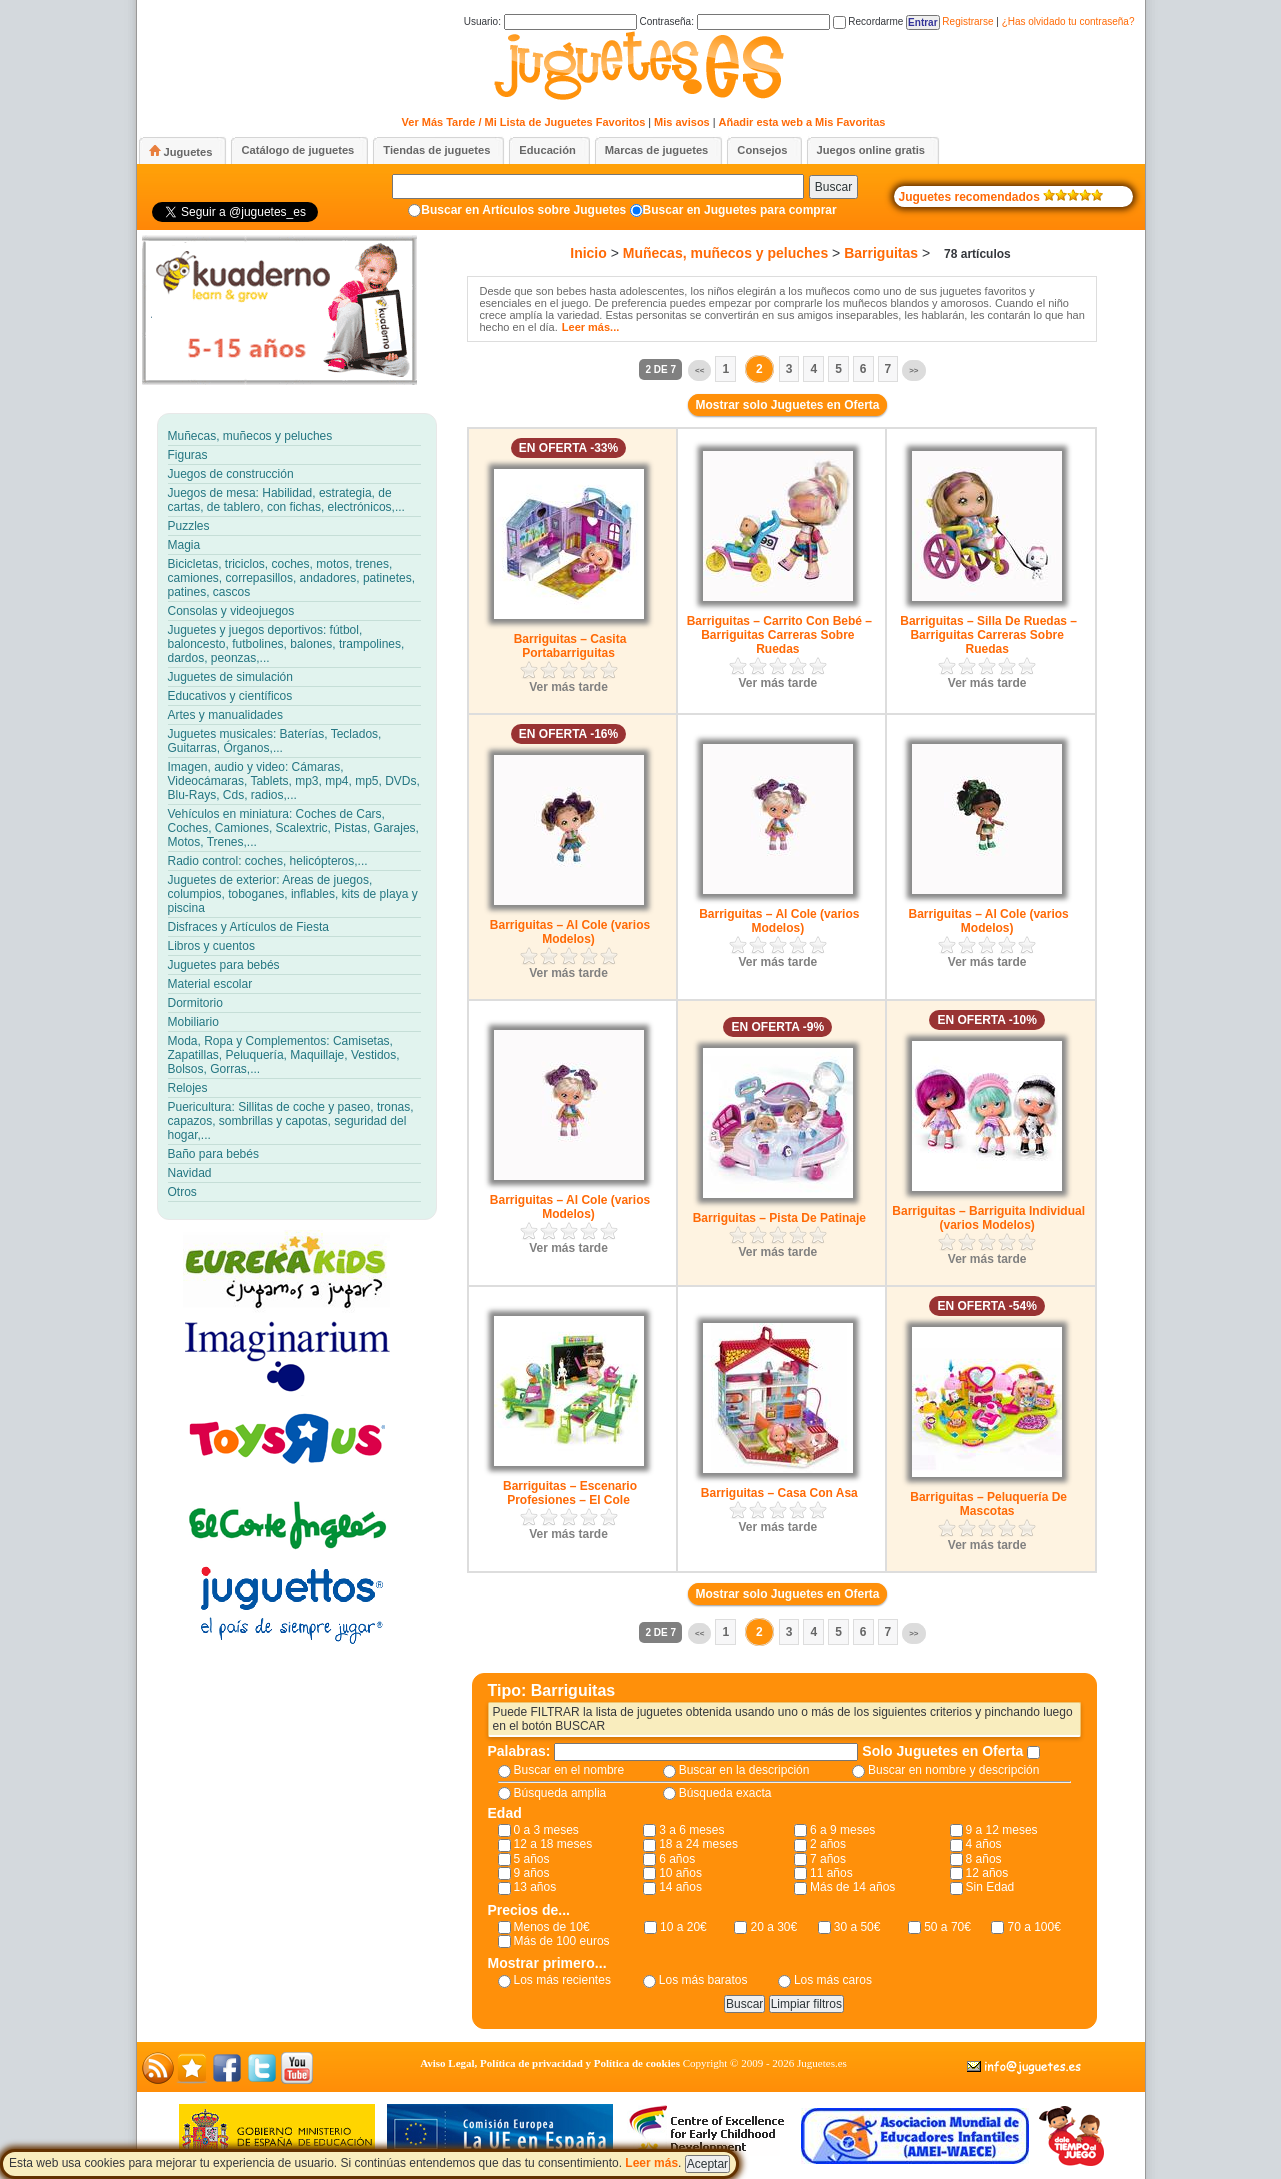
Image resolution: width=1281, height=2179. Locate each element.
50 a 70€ (947, 1927)
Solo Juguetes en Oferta (944, 1751)
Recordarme (868, 21)
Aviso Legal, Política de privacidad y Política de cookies (550, 2063)
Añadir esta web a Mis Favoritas (802, 122)
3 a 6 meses (691, 1830)
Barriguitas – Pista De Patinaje (779, 1218)
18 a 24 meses (698, 1844)
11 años (831, 1873)
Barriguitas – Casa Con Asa (779, 1493)
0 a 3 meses (546, 1830)
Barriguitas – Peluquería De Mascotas (988, 1504)
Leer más (651, 2163)
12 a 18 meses (553, 1844)
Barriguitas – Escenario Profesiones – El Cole (570, 1493)
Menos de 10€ (552, 1927)
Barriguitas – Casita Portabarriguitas (570, 646)
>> (913, 370)
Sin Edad (990, 1887)
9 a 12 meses (1002, 1830)
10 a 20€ (683, 1927)
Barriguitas (881, 253)
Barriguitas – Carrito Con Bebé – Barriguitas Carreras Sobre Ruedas (779, 635)
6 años (677, 1859)
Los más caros (833, 1980)
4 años (984, 1844)
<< (699, 370)
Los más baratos (703, 1980)
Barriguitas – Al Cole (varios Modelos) (570, 932)
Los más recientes (562, 1980)
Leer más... (590, 327)
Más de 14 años (852, 1887)
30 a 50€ (857, 1927)
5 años (532, 1859)
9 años (532, 1873)
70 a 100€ (1033, 1927)
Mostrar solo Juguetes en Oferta (787, 405)
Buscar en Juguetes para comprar (740, 210)
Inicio (588, 253)
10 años (680, 1873)
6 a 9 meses (842, 1830)
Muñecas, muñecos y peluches (725, 253)
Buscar (833, 187)
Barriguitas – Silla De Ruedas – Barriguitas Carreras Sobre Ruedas (988, 635)
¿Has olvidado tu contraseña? (1068, 21)
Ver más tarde (568, 687)
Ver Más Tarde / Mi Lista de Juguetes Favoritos (524, 122)
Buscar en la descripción (744, 1770)
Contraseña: (734, 21)
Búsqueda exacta (725, 1793)
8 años (984, 1859)
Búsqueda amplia (560, 1793)
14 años (680, 1887)
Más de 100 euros (562, 1941)
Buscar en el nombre (569, 1770)
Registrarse (967, 21)
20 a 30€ (773, 1927)
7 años (828, 1859)
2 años (828, 1844)
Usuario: (550, 21)
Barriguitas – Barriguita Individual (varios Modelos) (988, 1218)
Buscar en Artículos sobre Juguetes (523, 210)
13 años (535, 1887)
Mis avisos (682, 122)
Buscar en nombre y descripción (953, 1770)
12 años (987, 1873)
